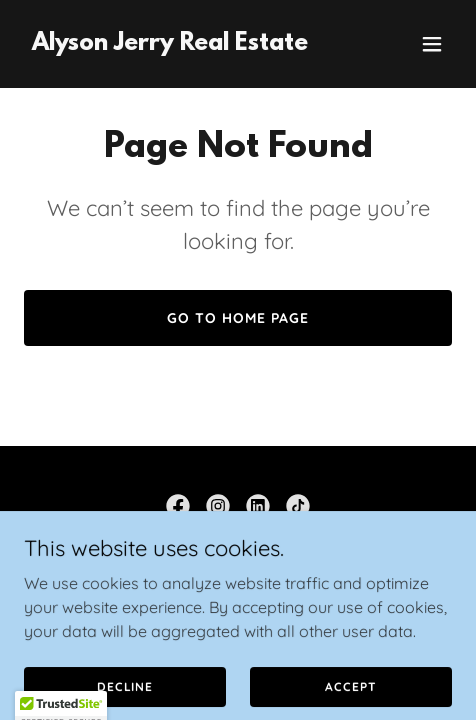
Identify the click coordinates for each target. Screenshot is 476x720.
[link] (170, 44)
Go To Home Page (238, 318)
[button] (432, 44)
